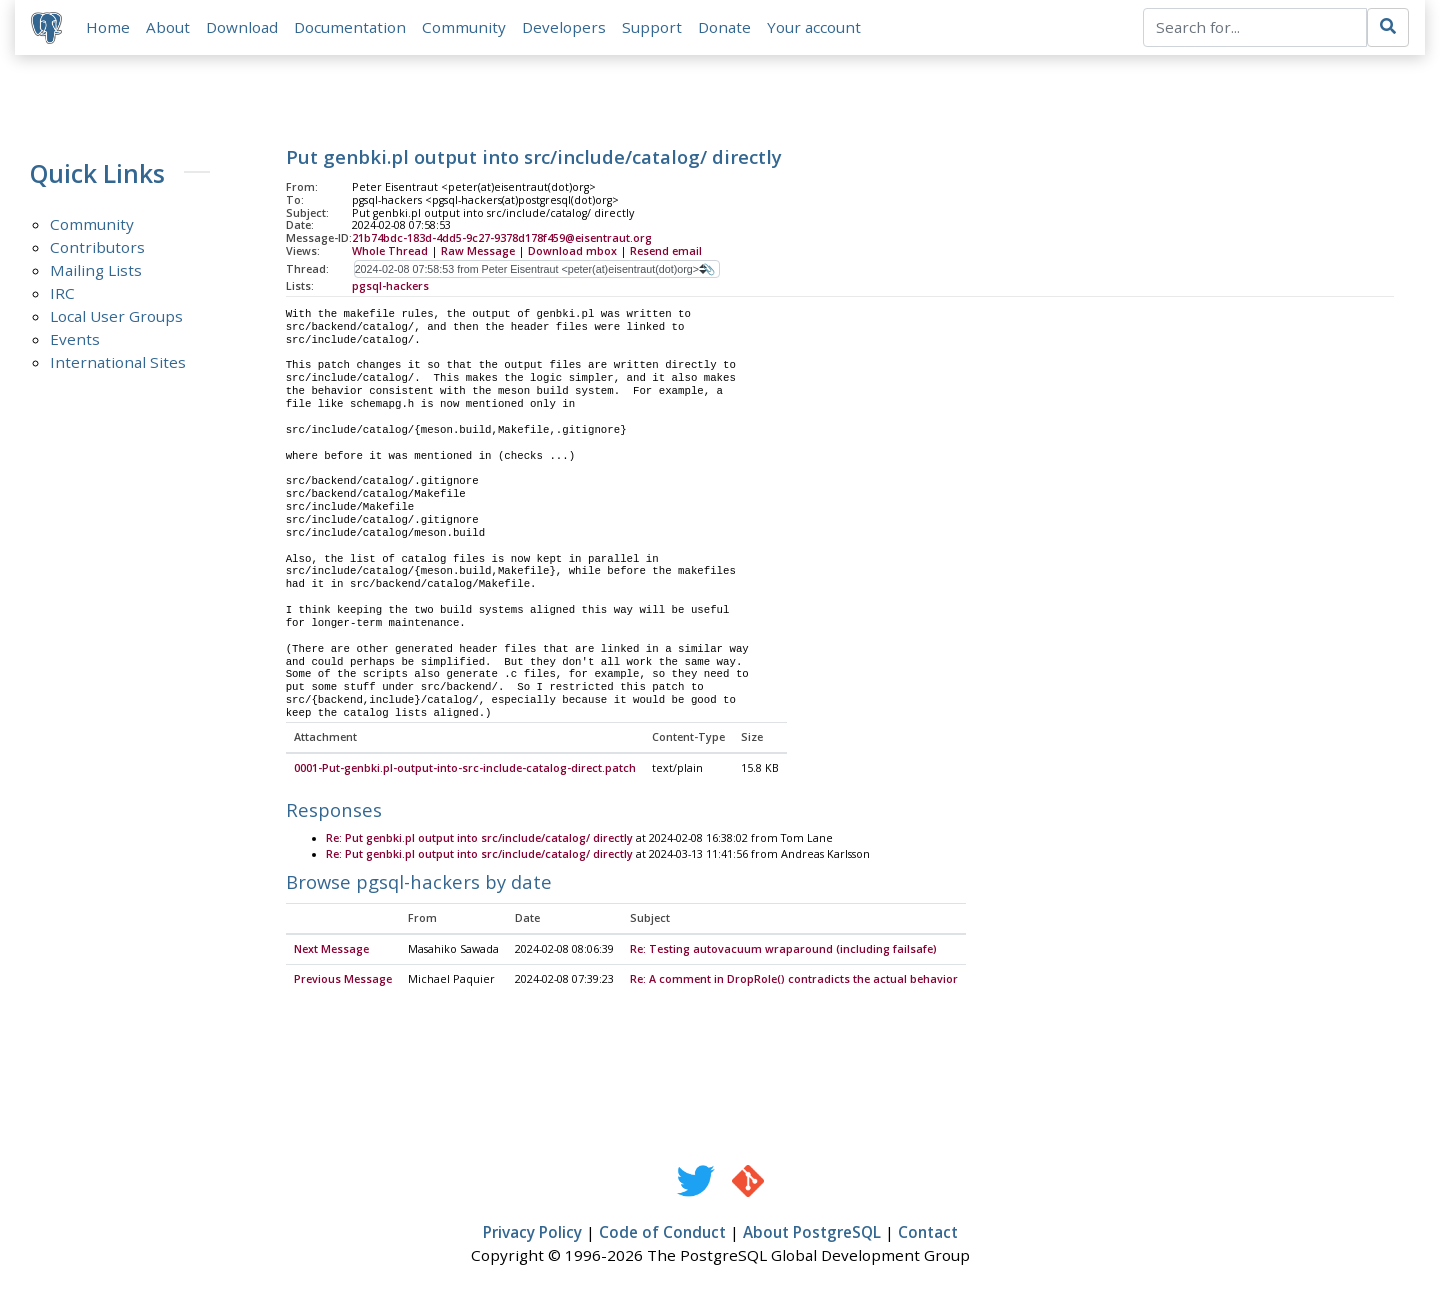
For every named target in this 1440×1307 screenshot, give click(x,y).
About (168, 27)
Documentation (350, 27)
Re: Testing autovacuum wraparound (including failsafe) (783, 950)
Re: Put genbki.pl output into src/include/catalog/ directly (479, 839)
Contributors (97, 247)
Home (108, 27)
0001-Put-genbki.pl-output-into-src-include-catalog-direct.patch (465, 769)
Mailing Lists (96, 270)
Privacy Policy (532, 1234)
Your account (814, 27)
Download (242, 27)
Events (75, 339)
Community (464, 27)
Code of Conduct (662, 1234)
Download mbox (572, 251)
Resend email (666, 251)
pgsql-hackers (390, 286)
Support (652, 27)
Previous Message (343, 980)
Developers (564, 27)
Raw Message (478, 251)
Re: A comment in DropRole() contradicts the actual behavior (794, 980)
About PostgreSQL (812, 1234)
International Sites (118, 362)
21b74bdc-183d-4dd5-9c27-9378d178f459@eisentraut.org (502, 239)
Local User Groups (116, 316)
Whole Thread (390, 251)
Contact (928, 1234)
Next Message (331, 950)
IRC (62, 293)
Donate (724, 27)
